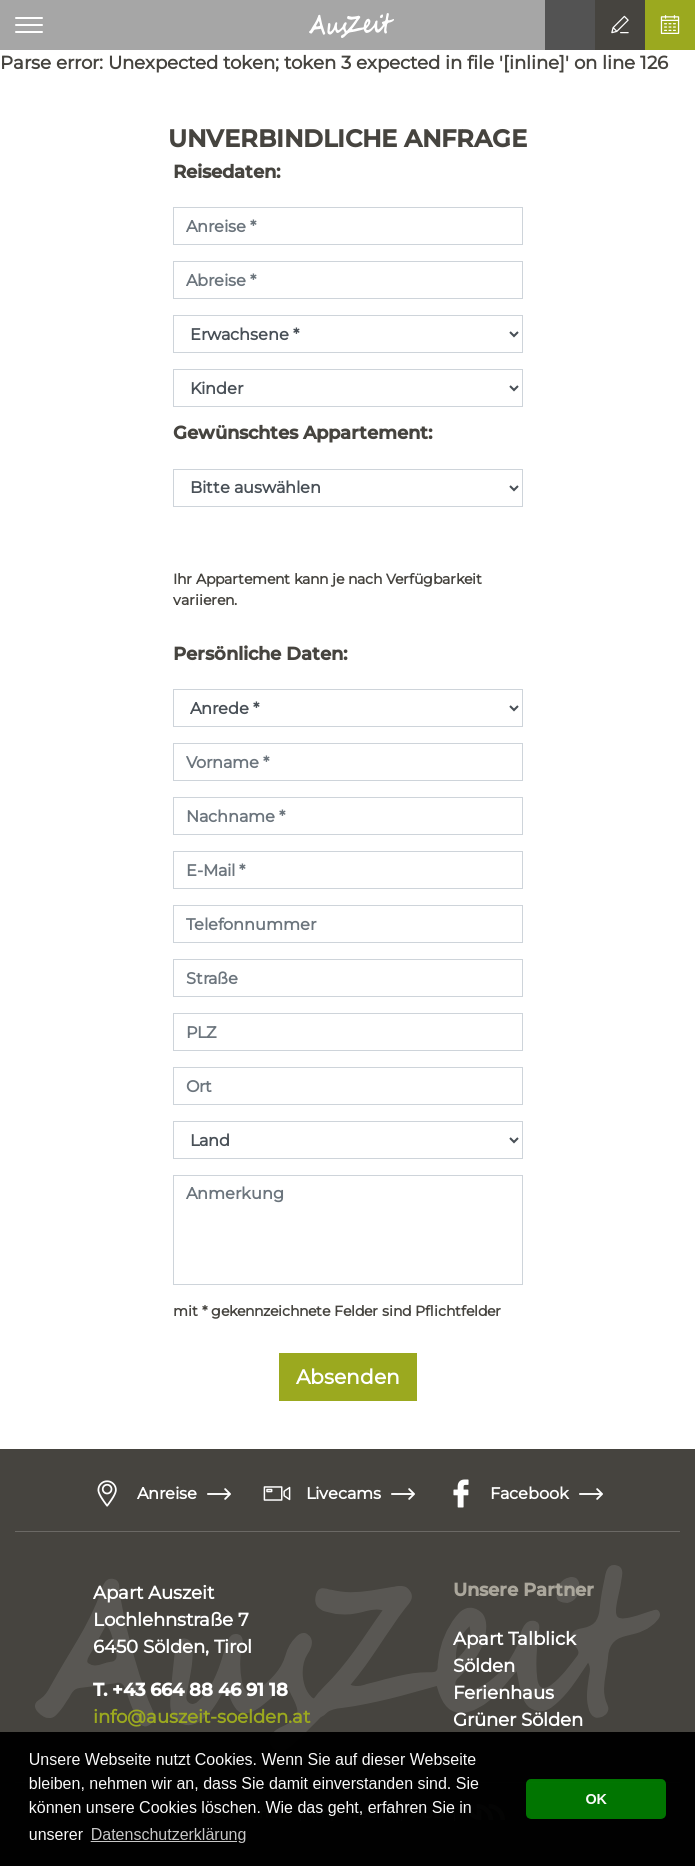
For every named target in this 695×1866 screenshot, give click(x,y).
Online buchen (670, 25)
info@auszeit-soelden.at (204, 1717)
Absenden (348, 1377)
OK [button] (596, 1799)
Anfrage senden (620, 25)
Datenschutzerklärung (169, 1834)
